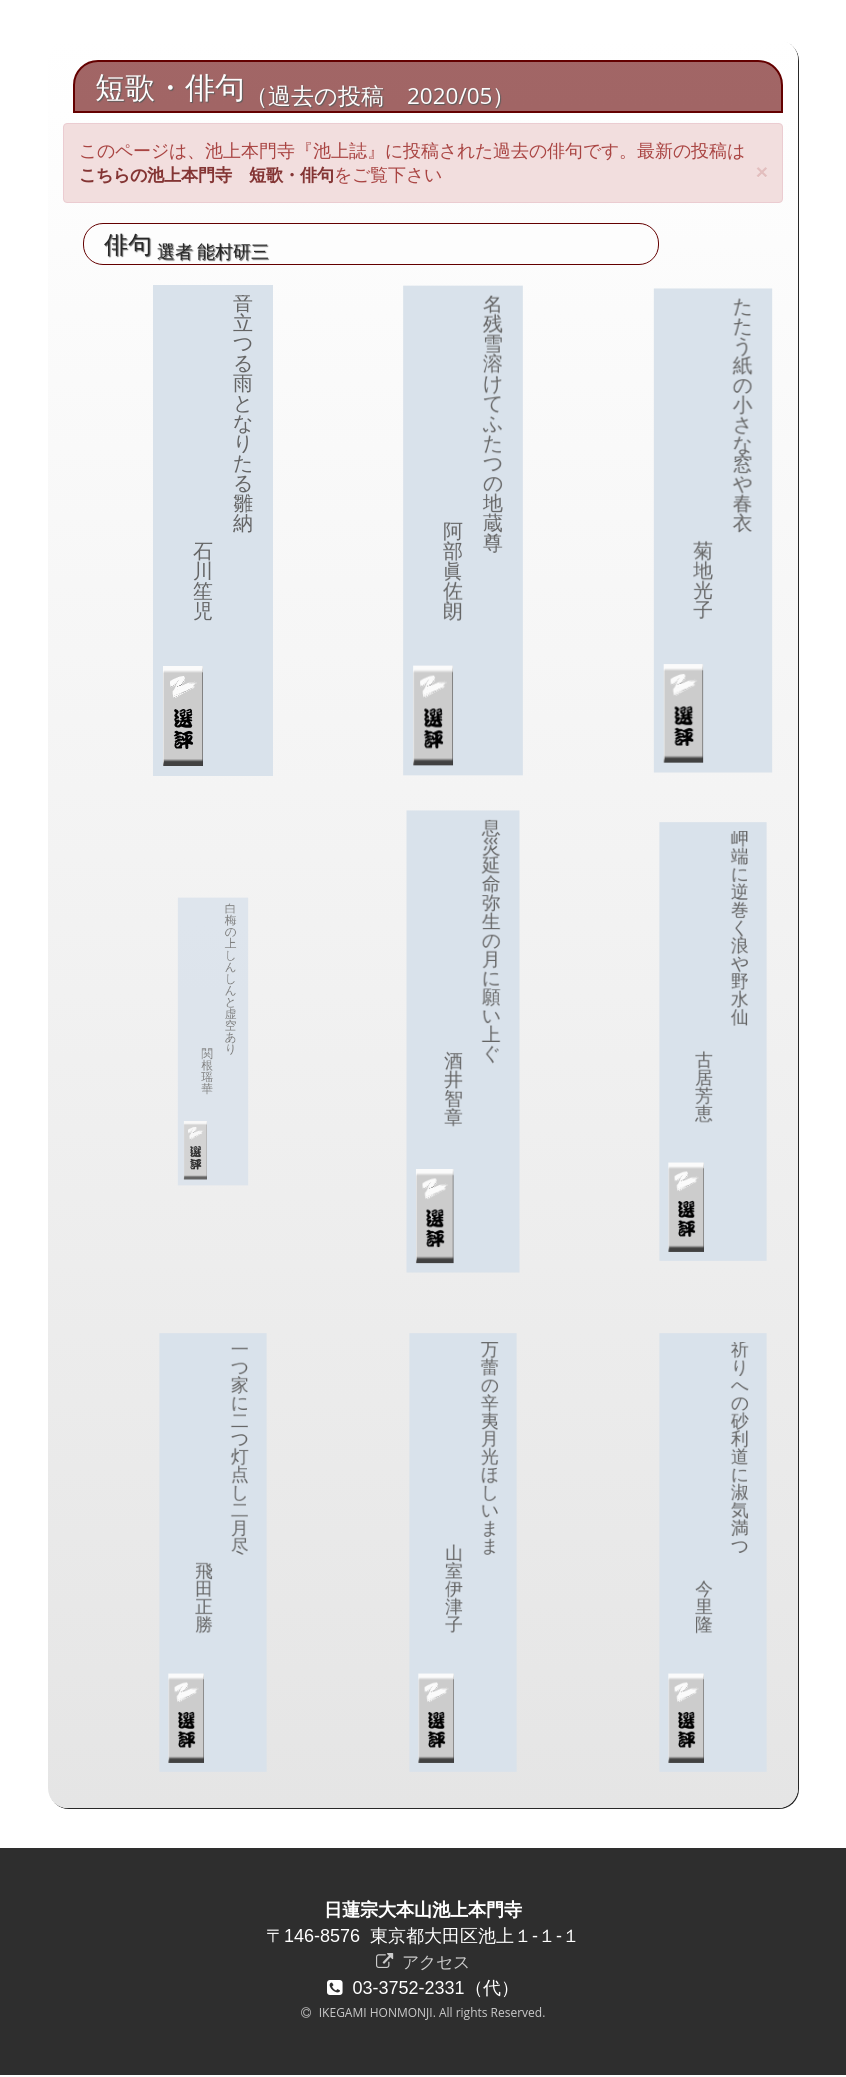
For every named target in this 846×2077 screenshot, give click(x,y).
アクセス (423, 1963)
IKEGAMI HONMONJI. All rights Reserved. (431, 2014)
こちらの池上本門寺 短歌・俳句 (214, 175)
